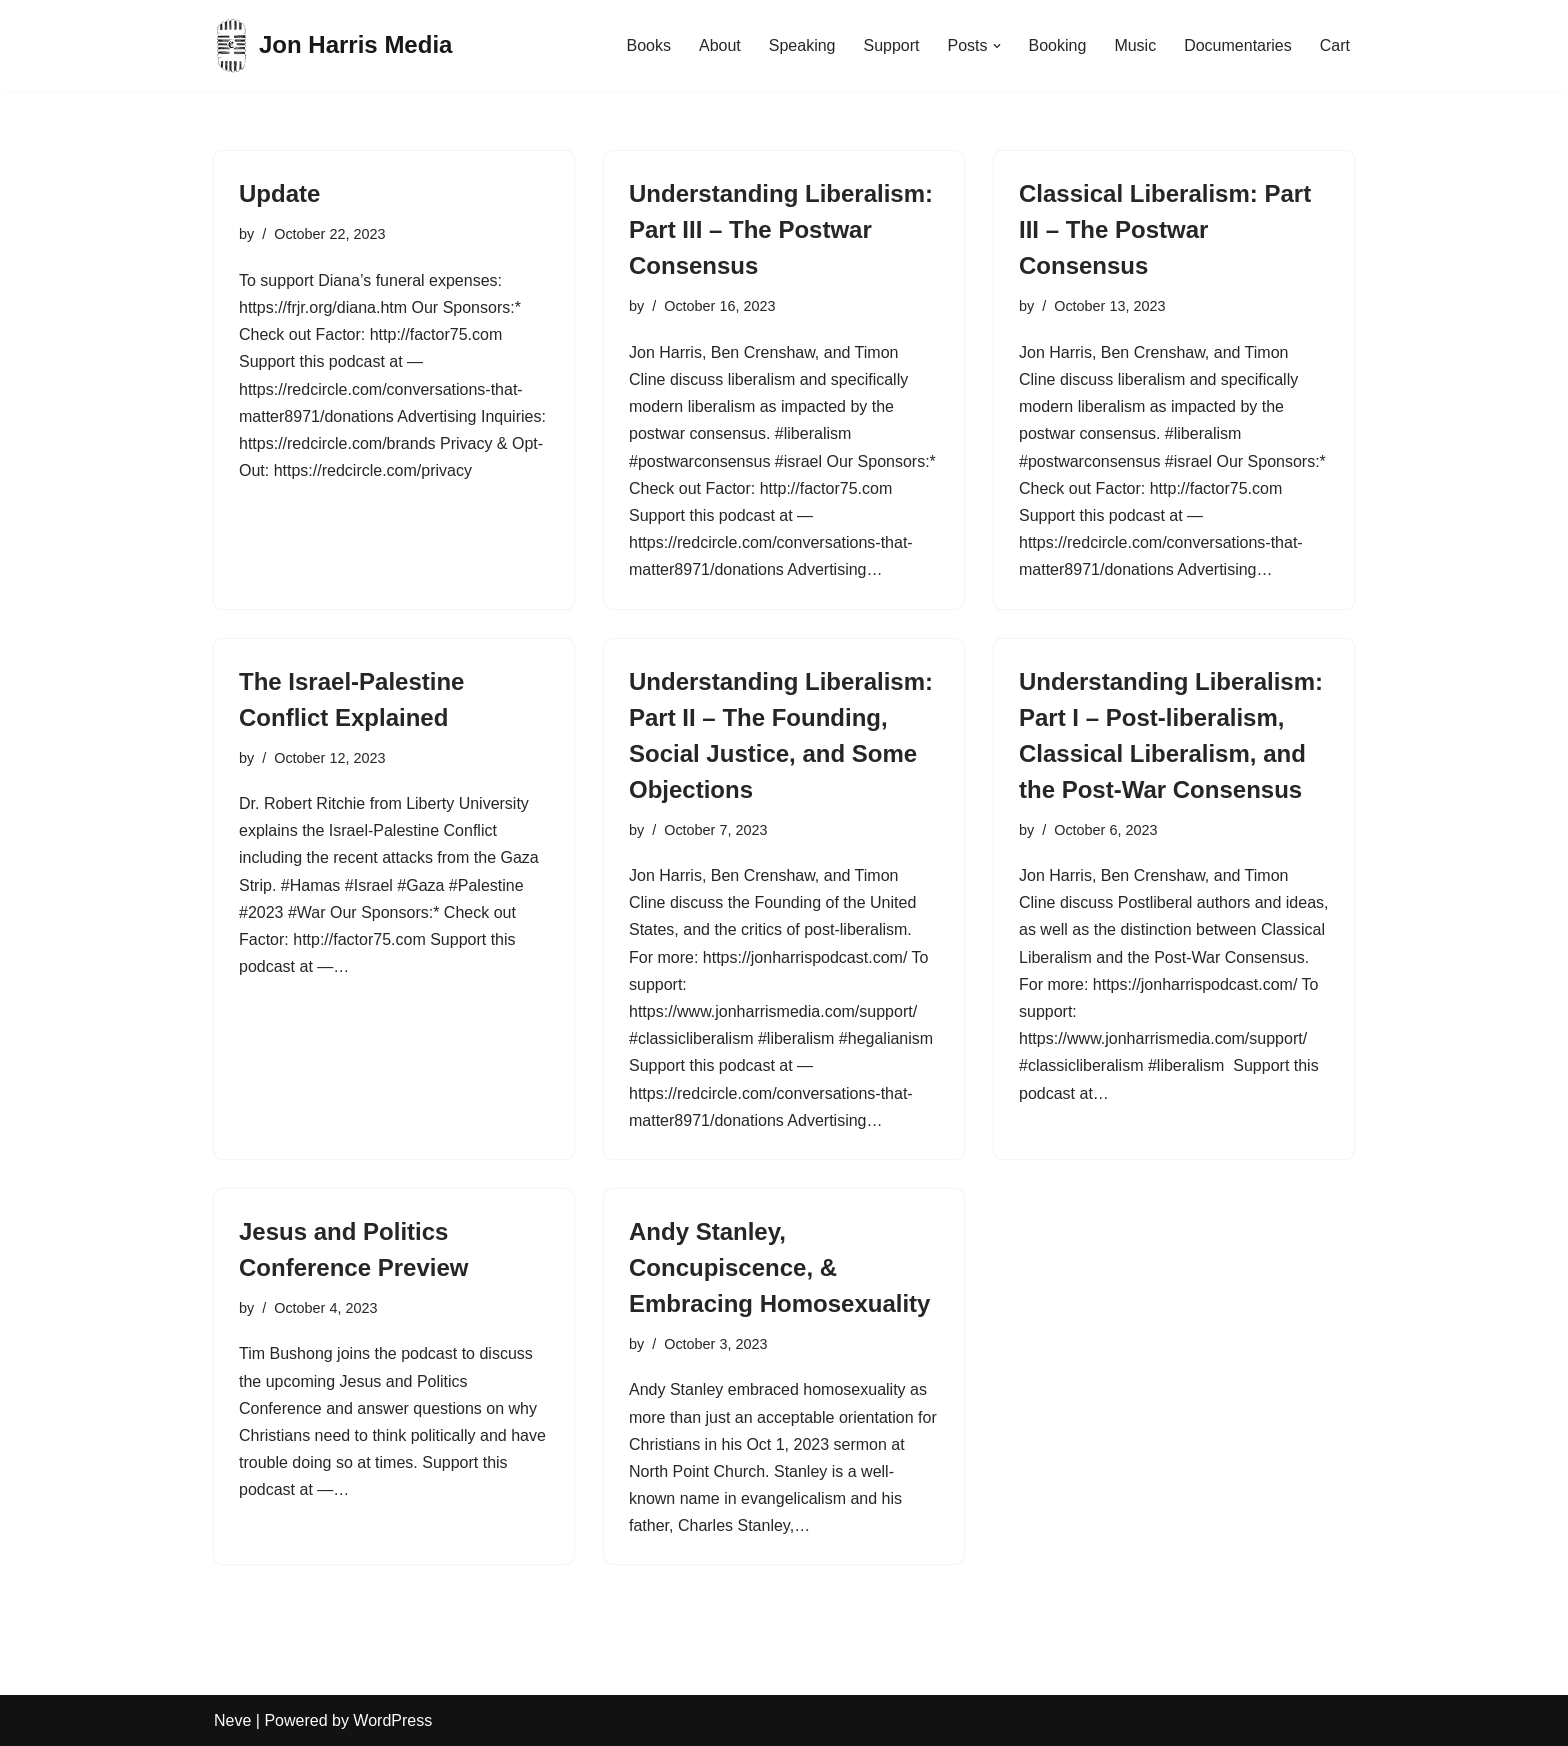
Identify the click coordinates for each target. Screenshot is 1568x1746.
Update (279, 193)
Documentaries (1238, 45)
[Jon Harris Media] (333, 45)
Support (891, 45)
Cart (1335, 45)
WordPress (392, 1720)
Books (648, 45)
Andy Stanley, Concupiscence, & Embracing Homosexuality (779, 1267)
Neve (232, 1720)
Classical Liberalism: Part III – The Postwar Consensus (1165, 229)
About (720, 45)
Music (1135, 45)
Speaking (802, 45)
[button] (997, 46)
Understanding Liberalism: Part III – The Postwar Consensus (781, 229)
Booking (1058, 45)
